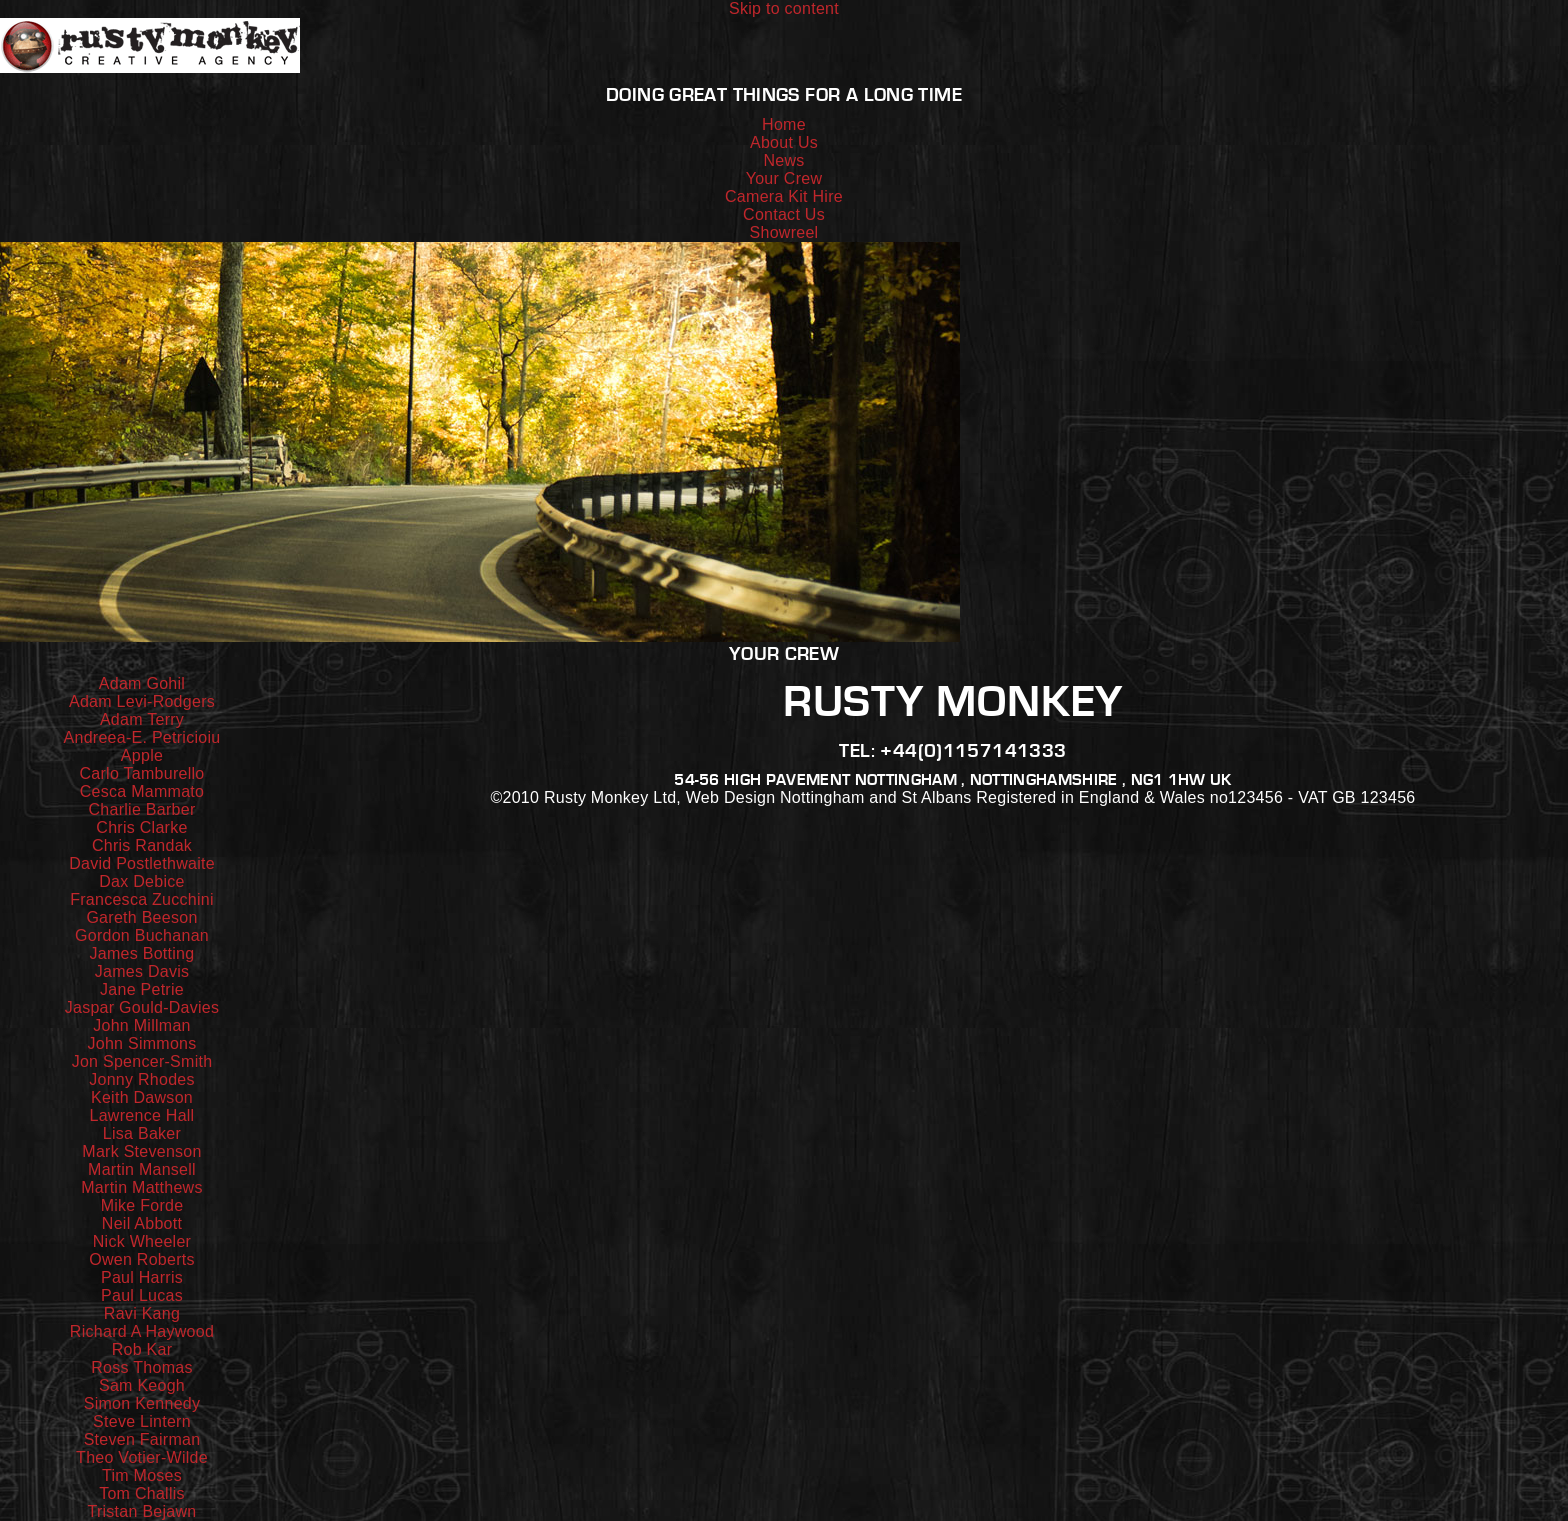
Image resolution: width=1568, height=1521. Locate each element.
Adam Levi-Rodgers (142, 701)
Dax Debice (141, 881)
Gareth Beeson (141, 917)
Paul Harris (142, 1277)
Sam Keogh (142, 1385)
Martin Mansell (142, 1169)
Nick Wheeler (142, 1241)
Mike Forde (142, 1205)
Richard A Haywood (142, 1331)
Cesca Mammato (142, 791)
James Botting (142, 953)
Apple (142, 755)
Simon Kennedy (142, 1403)
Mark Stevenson (141, 1151)
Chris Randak (142, 845)
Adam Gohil (142, 683)
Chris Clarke (141, 827)
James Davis (142, 971)
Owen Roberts (142, 1259)
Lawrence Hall (142, 1115)
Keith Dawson (142, 1097)
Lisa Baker (142, 1133)
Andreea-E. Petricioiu (142, 737)
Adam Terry (142, 719)
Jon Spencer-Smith (142, 1061)
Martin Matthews (141, 1187)
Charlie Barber (142, 809)
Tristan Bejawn (141, 1511)
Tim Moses (142, 1475)
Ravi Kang (142, 1313)
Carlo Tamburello (141, 773)
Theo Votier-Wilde (142, 1457)
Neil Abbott (142, 1223)
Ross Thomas (141, 1367)
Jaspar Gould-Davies (142, 1007)
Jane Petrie (142, 989)
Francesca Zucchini (142, 899)
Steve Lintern (142, 1421)
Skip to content (784, 8)
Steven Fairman (142, 1439)
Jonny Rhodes (142, 1079)
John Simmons (141, 1043)
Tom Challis (142, 1493)
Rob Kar (142, 1349)
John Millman (142, 1025)
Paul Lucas (142, 1295)
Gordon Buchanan (142, 935)
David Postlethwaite (142, 863)
